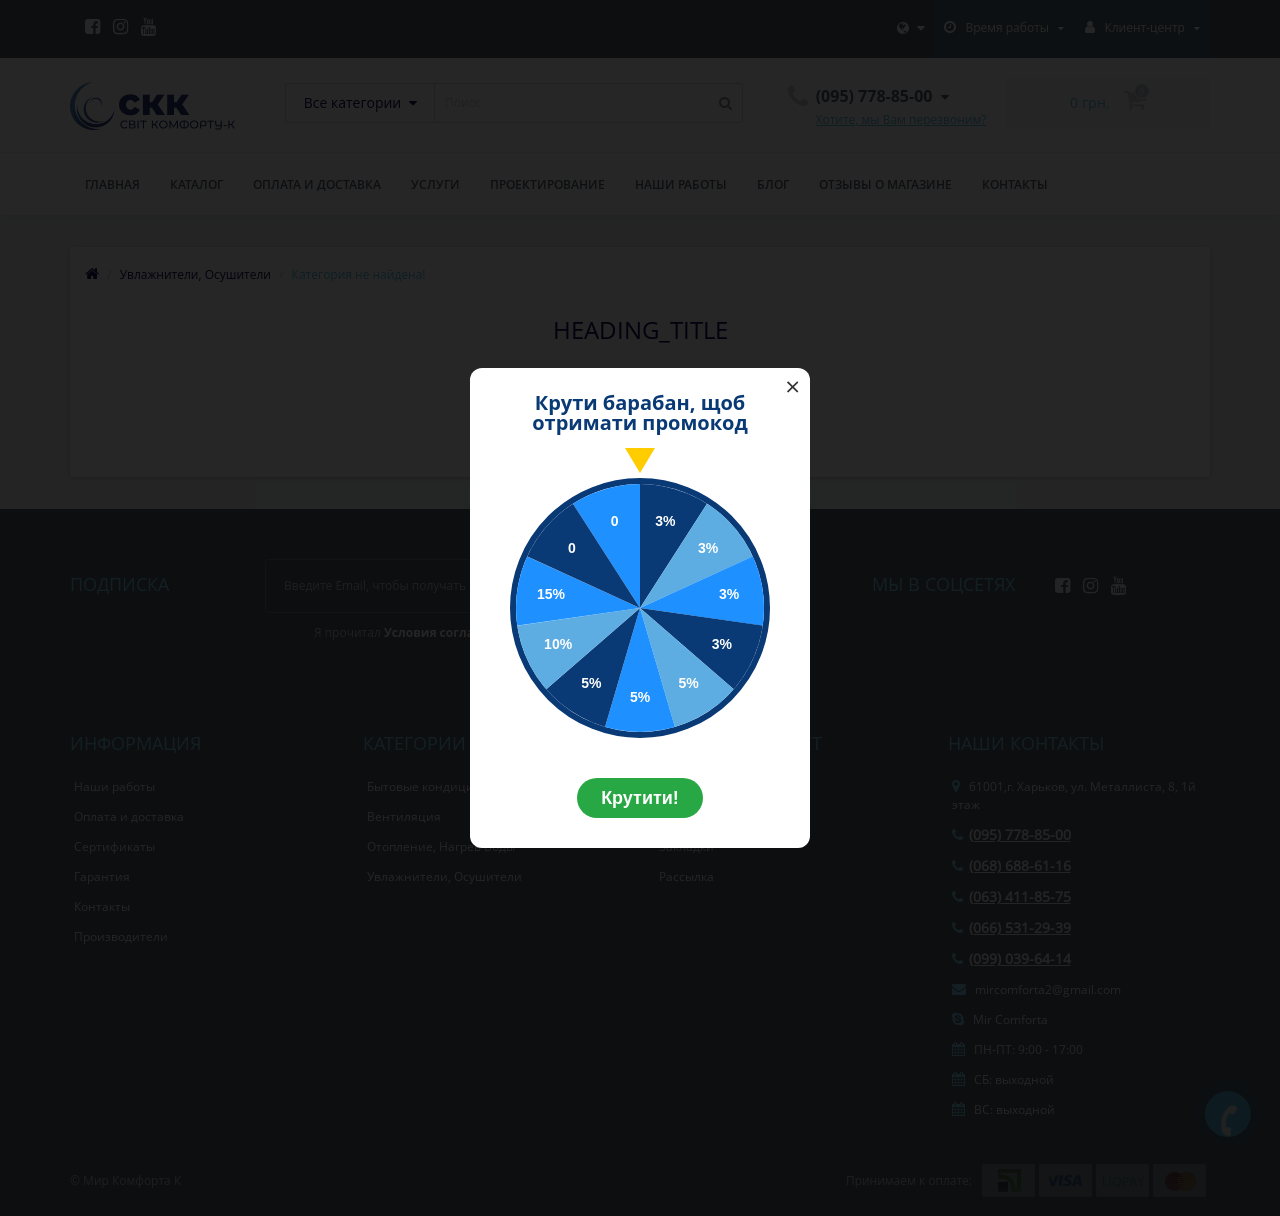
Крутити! (640, 798)
